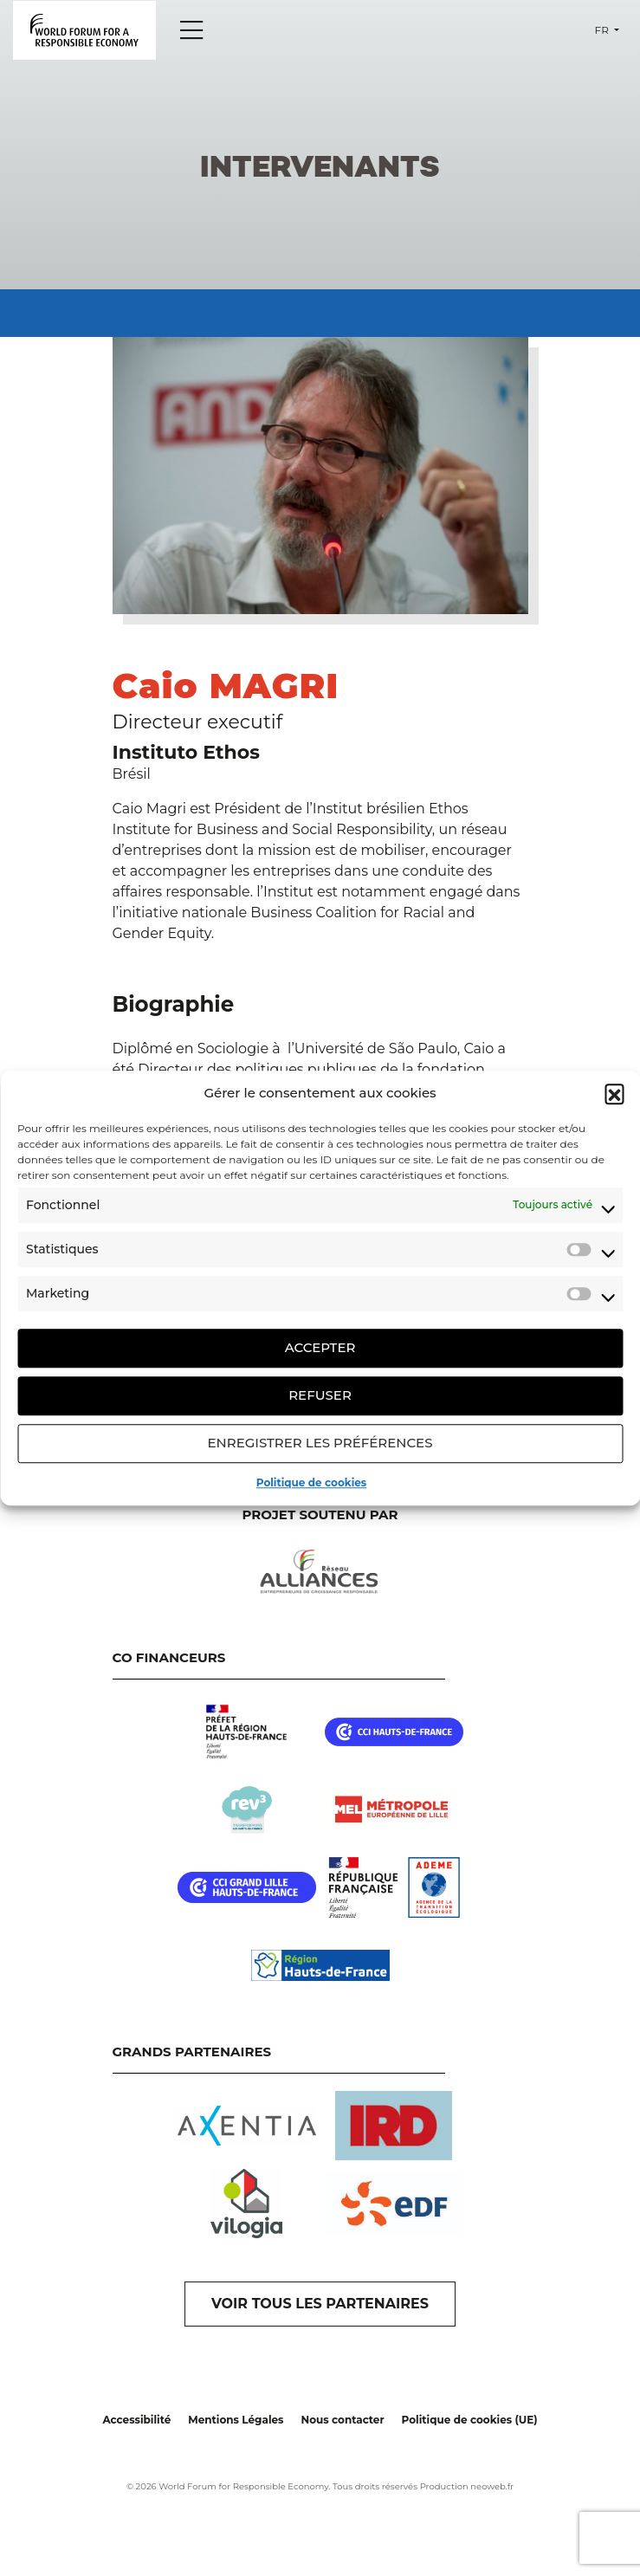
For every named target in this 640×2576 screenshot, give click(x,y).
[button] (614, 1094)
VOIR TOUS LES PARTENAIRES (320, 2303)
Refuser (320, 1395)
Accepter (320, 1347)
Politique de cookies (311, 1482)
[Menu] (191, 30)
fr (603, 29)
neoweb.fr (492, 2486)
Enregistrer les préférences (320, 1442)
